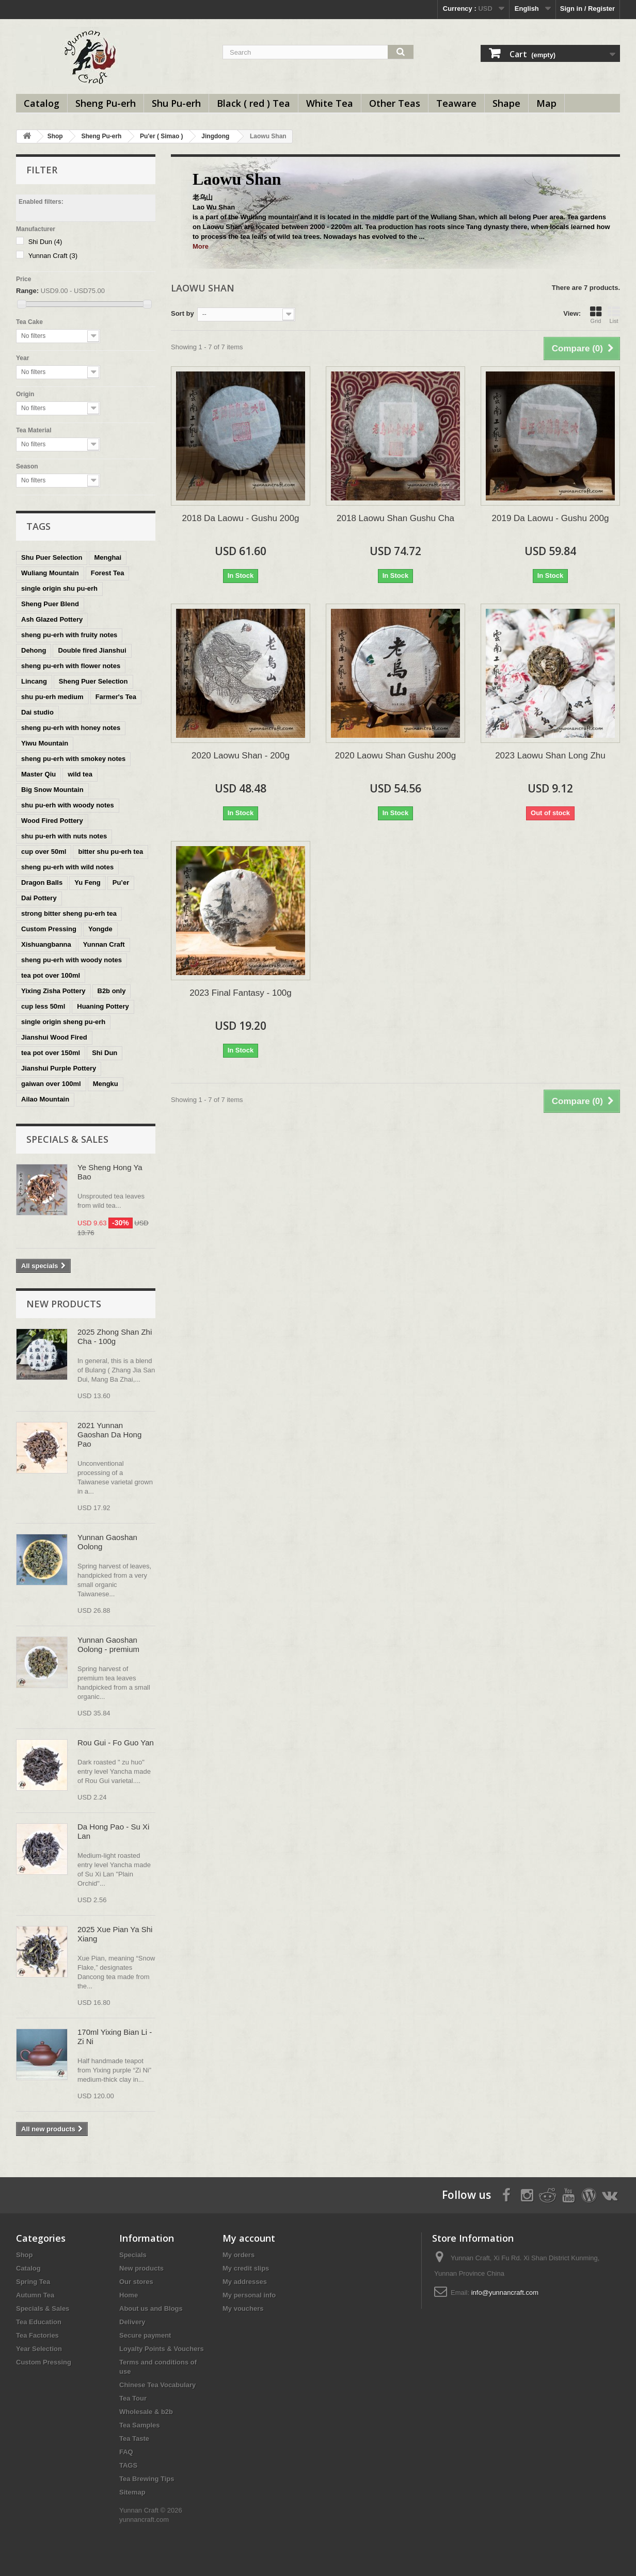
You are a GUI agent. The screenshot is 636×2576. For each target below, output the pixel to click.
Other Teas (394, 103)
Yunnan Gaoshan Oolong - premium (108, 1644)
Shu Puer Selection (51, 557)
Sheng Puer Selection (93, 681)
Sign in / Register (587, 8)
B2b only (112, 991)
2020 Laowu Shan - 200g (241, 755)
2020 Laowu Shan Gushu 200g (395, 755)
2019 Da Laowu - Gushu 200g (550, 518)
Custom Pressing (48, 929)
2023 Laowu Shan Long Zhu (550, 755)
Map (546, 103)
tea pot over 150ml (50, 1053)
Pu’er (121, 882)
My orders (238, 2255)
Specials (133, 2255)
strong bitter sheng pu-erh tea (69, 913)
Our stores (136, 2282)
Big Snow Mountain (52, 789)
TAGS (128, 2465)
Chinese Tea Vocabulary (157, 2385)
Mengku (105, 1084)
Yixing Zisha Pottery (53, 991)
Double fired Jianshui (92, 650)
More (201, 246)
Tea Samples (139, 2425)
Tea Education (38, 2322)
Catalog (41, 103)
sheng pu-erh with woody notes (71, 960)
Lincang (34, 681)
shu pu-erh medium (52, 697)
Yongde (100, 929)
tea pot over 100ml (50, 975)
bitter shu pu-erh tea (110, 851)
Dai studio (37, 712)
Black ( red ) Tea (253, 103)
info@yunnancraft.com (504, 2292)
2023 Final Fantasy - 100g (240, 993)
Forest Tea (107, 573)
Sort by (182, 313)
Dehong (33, 650)
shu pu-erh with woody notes (67, 805)
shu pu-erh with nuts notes (64, 836)
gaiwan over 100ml (51, 1084)
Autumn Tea (35, 2295)
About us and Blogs (151, 2308)
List (614, 314)
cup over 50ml (43, 851)
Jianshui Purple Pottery (58, 1068)
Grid (595, 314)
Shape (506, 103)
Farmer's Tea (116, 697)
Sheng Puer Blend (50, 604)
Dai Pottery (39, 898)
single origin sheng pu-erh (63, 1022)
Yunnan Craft (52, 256)
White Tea (329, 103)
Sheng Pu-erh (105, 103)
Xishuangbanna (46, 944)
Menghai (107, 557)
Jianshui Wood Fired (54, 1037)
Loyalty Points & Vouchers (161, 2349)
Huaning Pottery (103, 1006)
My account (248, 2238)
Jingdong (215, 136)
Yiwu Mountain (44, 743)
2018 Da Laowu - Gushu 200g (240, 518)
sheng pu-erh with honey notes (70, 728)
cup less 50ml (43, 1006)
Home (128, 2295)
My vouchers (242, 2308)
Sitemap (132, 2492)
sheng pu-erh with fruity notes (69, 635)
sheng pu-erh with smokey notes (73, 759)
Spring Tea (33, 2282)
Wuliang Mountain (50, 573)
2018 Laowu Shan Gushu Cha (395, 518)
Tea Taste (134, 2438)
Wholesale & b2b (146, 2412)
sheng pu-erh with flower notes (70, 666)
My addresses (244, 2282)
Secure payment (145, 2335)
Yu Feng (87, 882)
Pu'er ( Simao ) (161, 136)
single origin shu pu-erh (59, 588)
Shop (55, 136)
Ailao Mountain (45, 1099)
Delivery (132, 2322)
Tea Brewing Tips (146, 2479)
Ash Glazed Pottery (52, 619)
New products (63, 1304)
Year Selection (39, 2349)
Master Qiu (38, 774)
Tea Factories (37, 2335)
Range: (27, 291)
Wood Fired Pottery (52, 820)
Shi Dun (45, 242)
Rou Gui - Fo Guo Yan (115, 1742)
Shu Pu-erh (176, 103)
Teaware (456, 103)
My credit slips (245, 2268)
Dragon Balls (41, 882)
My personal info (249, 2295)
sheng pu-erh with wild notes (67, 867)
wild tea (80, 774)
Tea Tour (133, 2398)
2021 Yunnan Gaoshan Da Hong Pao (109, 1434)
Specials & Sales (67, 1139)
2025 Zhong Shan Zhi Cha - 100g (114, 1336)
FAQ (126, 2452)
